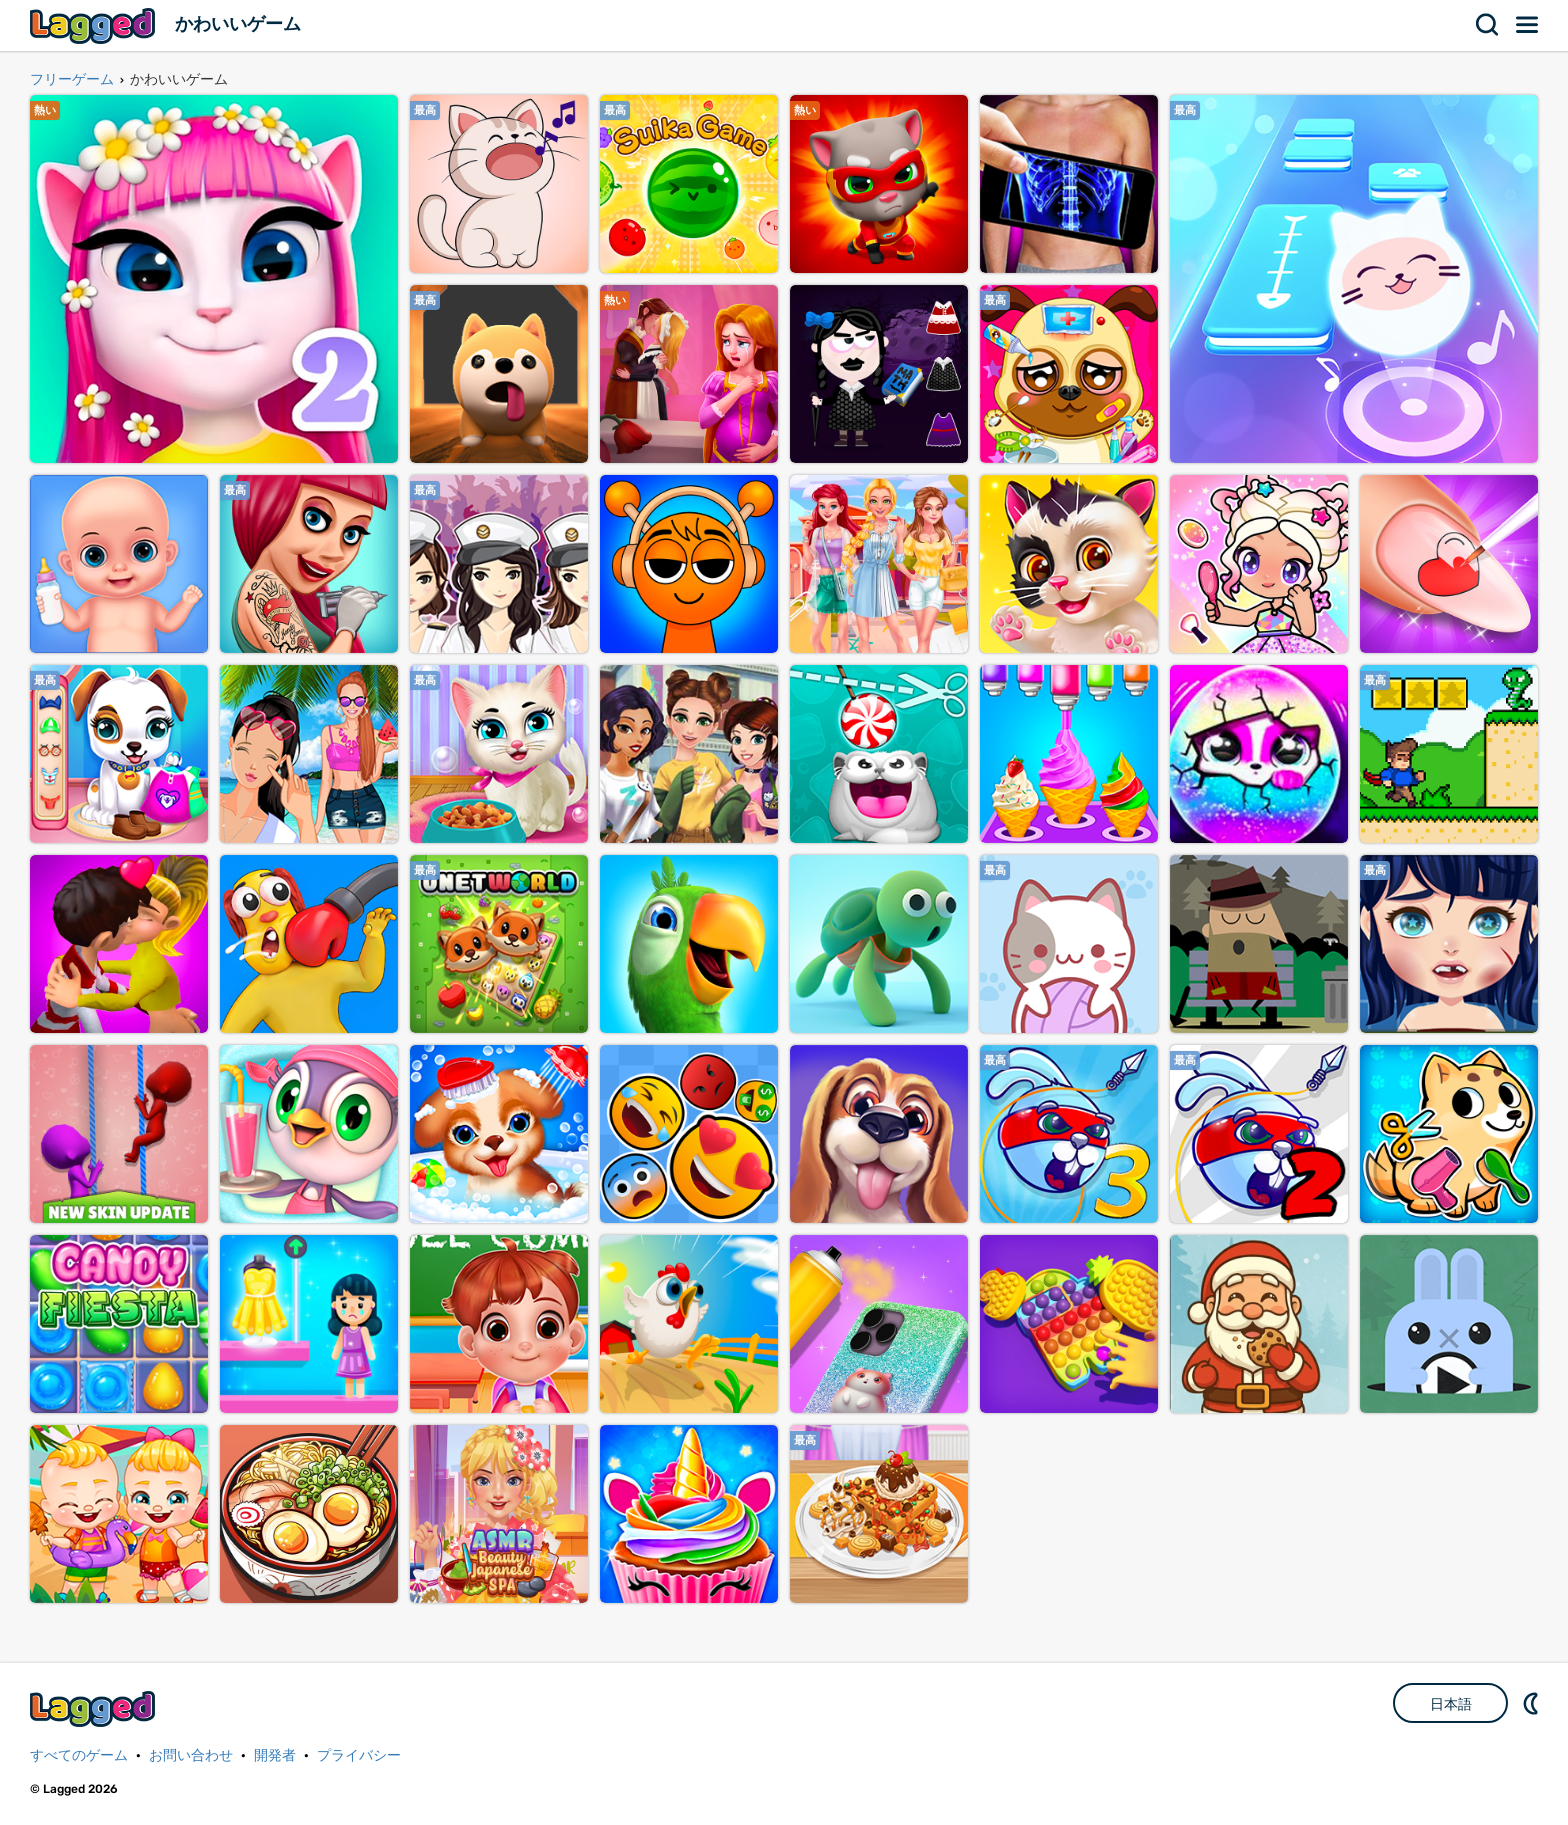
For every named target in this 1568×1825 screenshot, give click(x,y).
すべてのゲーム (79, 1755)
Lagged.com (95, 1708)
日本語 (1451, 1704)
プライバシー (359, 1755)
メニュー (1528, 25)
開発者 (275, 1755)
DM (1533, 1703)
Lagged (95, 25)
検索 (1488, 25)
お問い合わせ (191, 1755)
